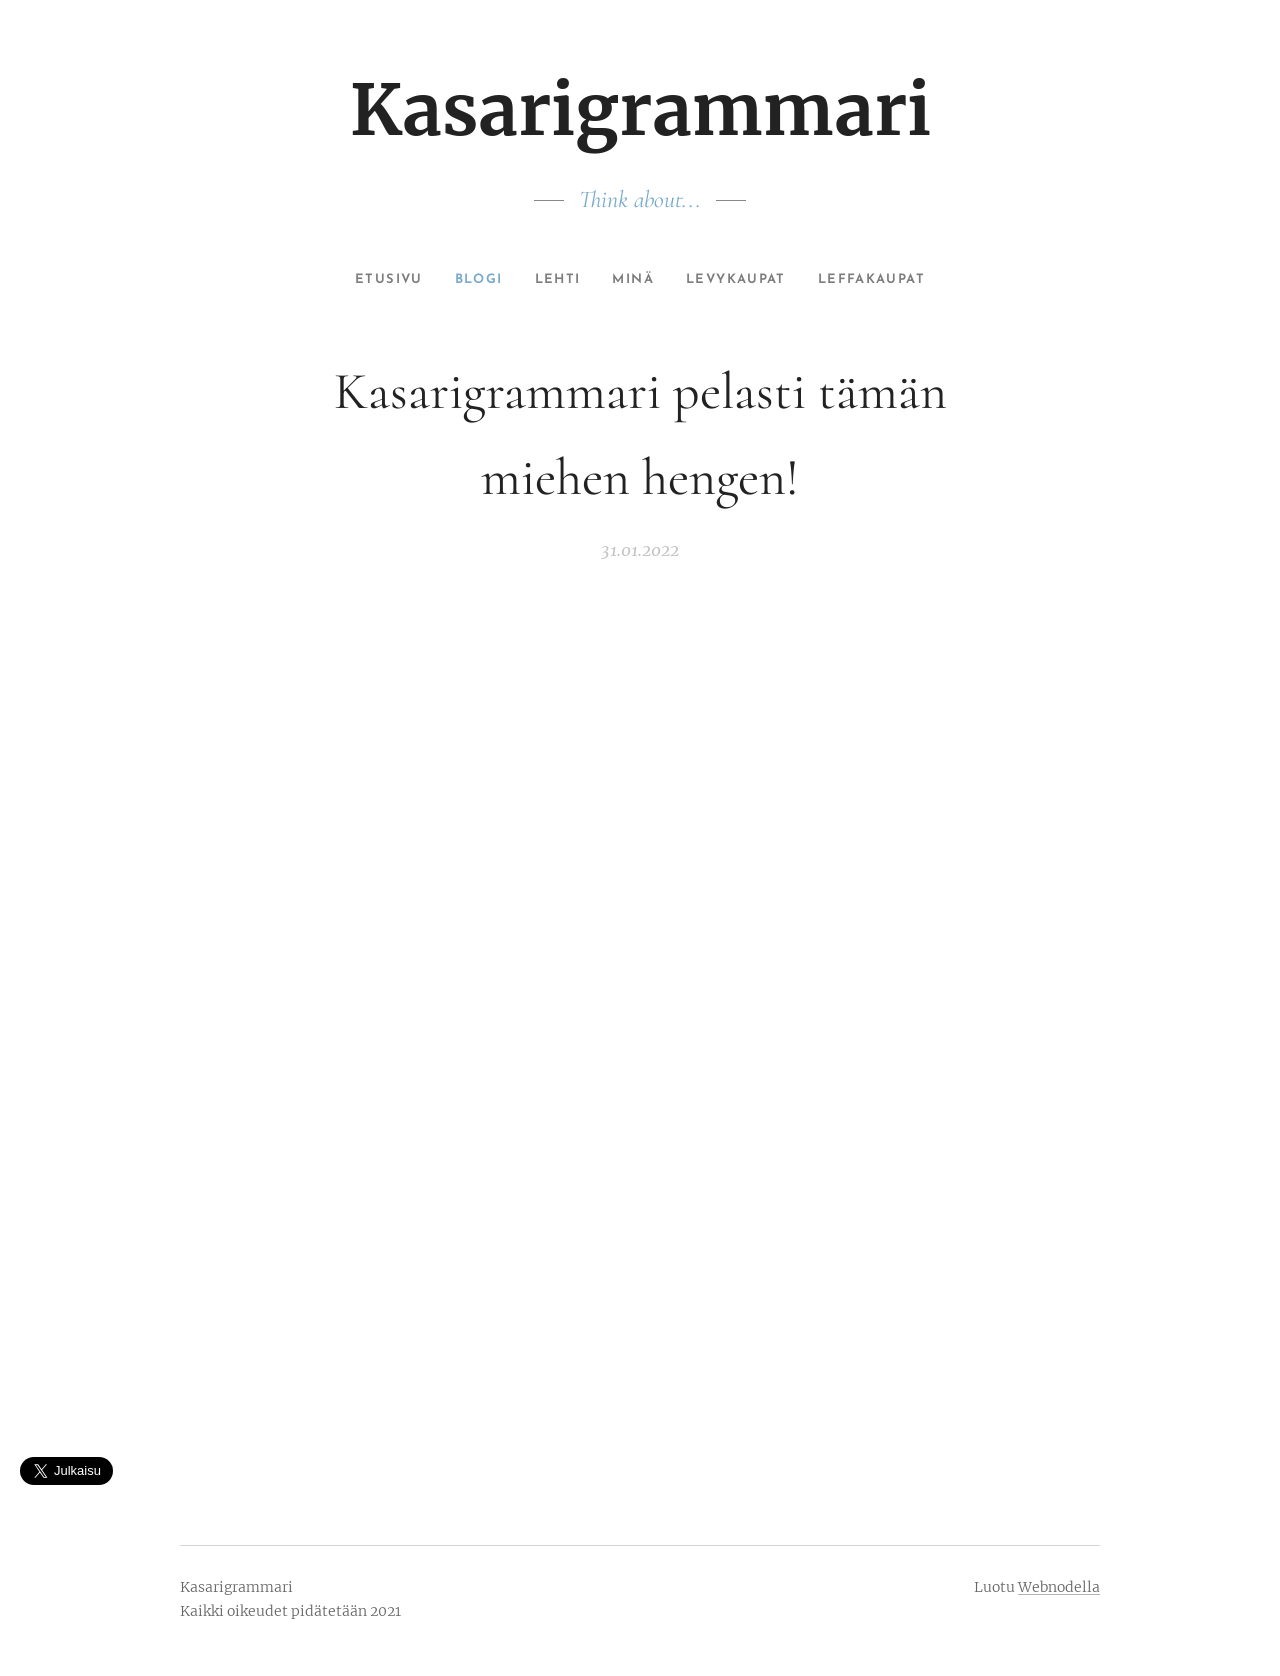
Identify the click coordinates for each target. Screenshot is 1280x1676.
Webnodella (1059, 1587)
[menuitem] (373, 280)
